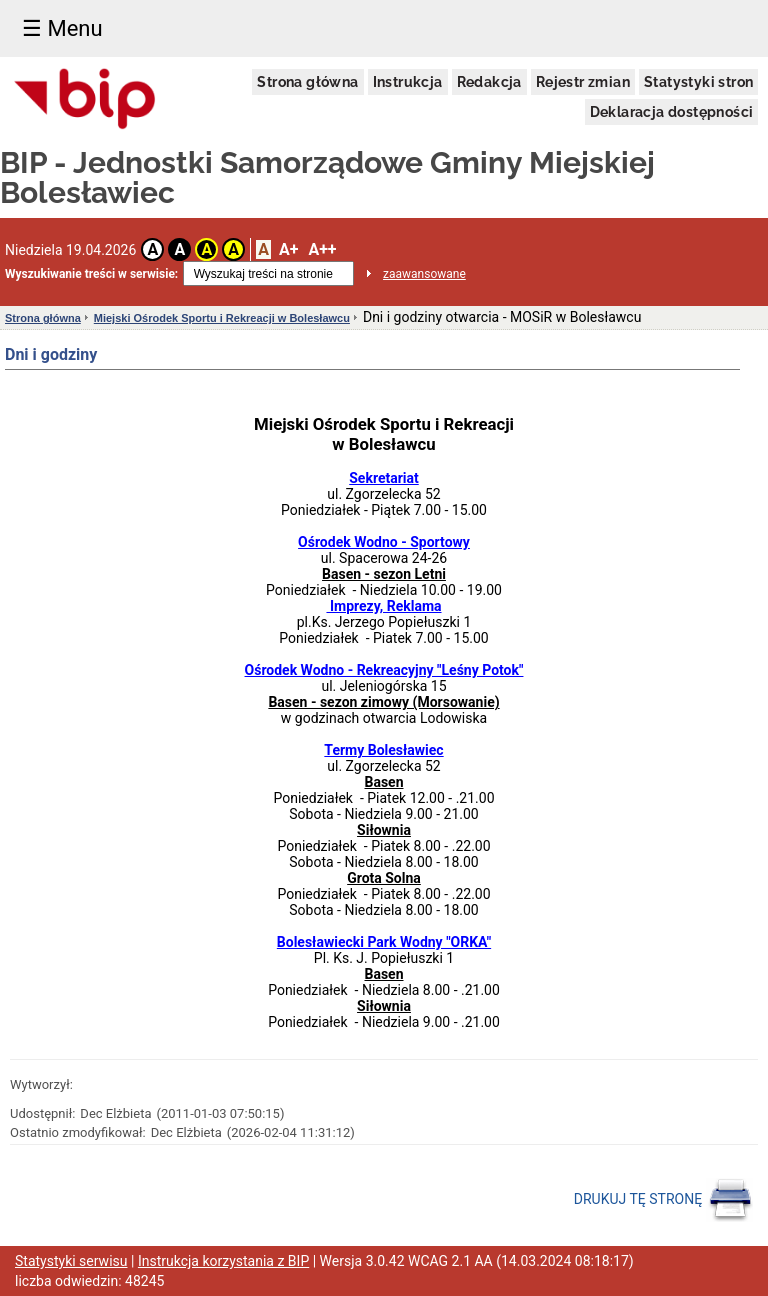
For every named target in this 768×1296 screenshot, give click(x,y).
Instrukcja (408, 82)
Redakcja (489, 82)
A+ (288, 249)
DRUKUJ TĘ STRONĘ (663, 1200)
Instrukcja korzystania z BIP (223, 1261)
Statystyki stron (698, 82)
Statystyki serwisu (71, 1261)
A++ (322, 249)
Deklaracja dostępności (672, 112)
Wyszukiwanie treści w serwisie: (91, 274)
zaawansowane (424, 274)
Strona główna (307, 82)
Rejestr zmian (583, 82)
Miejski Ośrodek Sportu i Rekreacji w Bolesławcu (222, 318)
